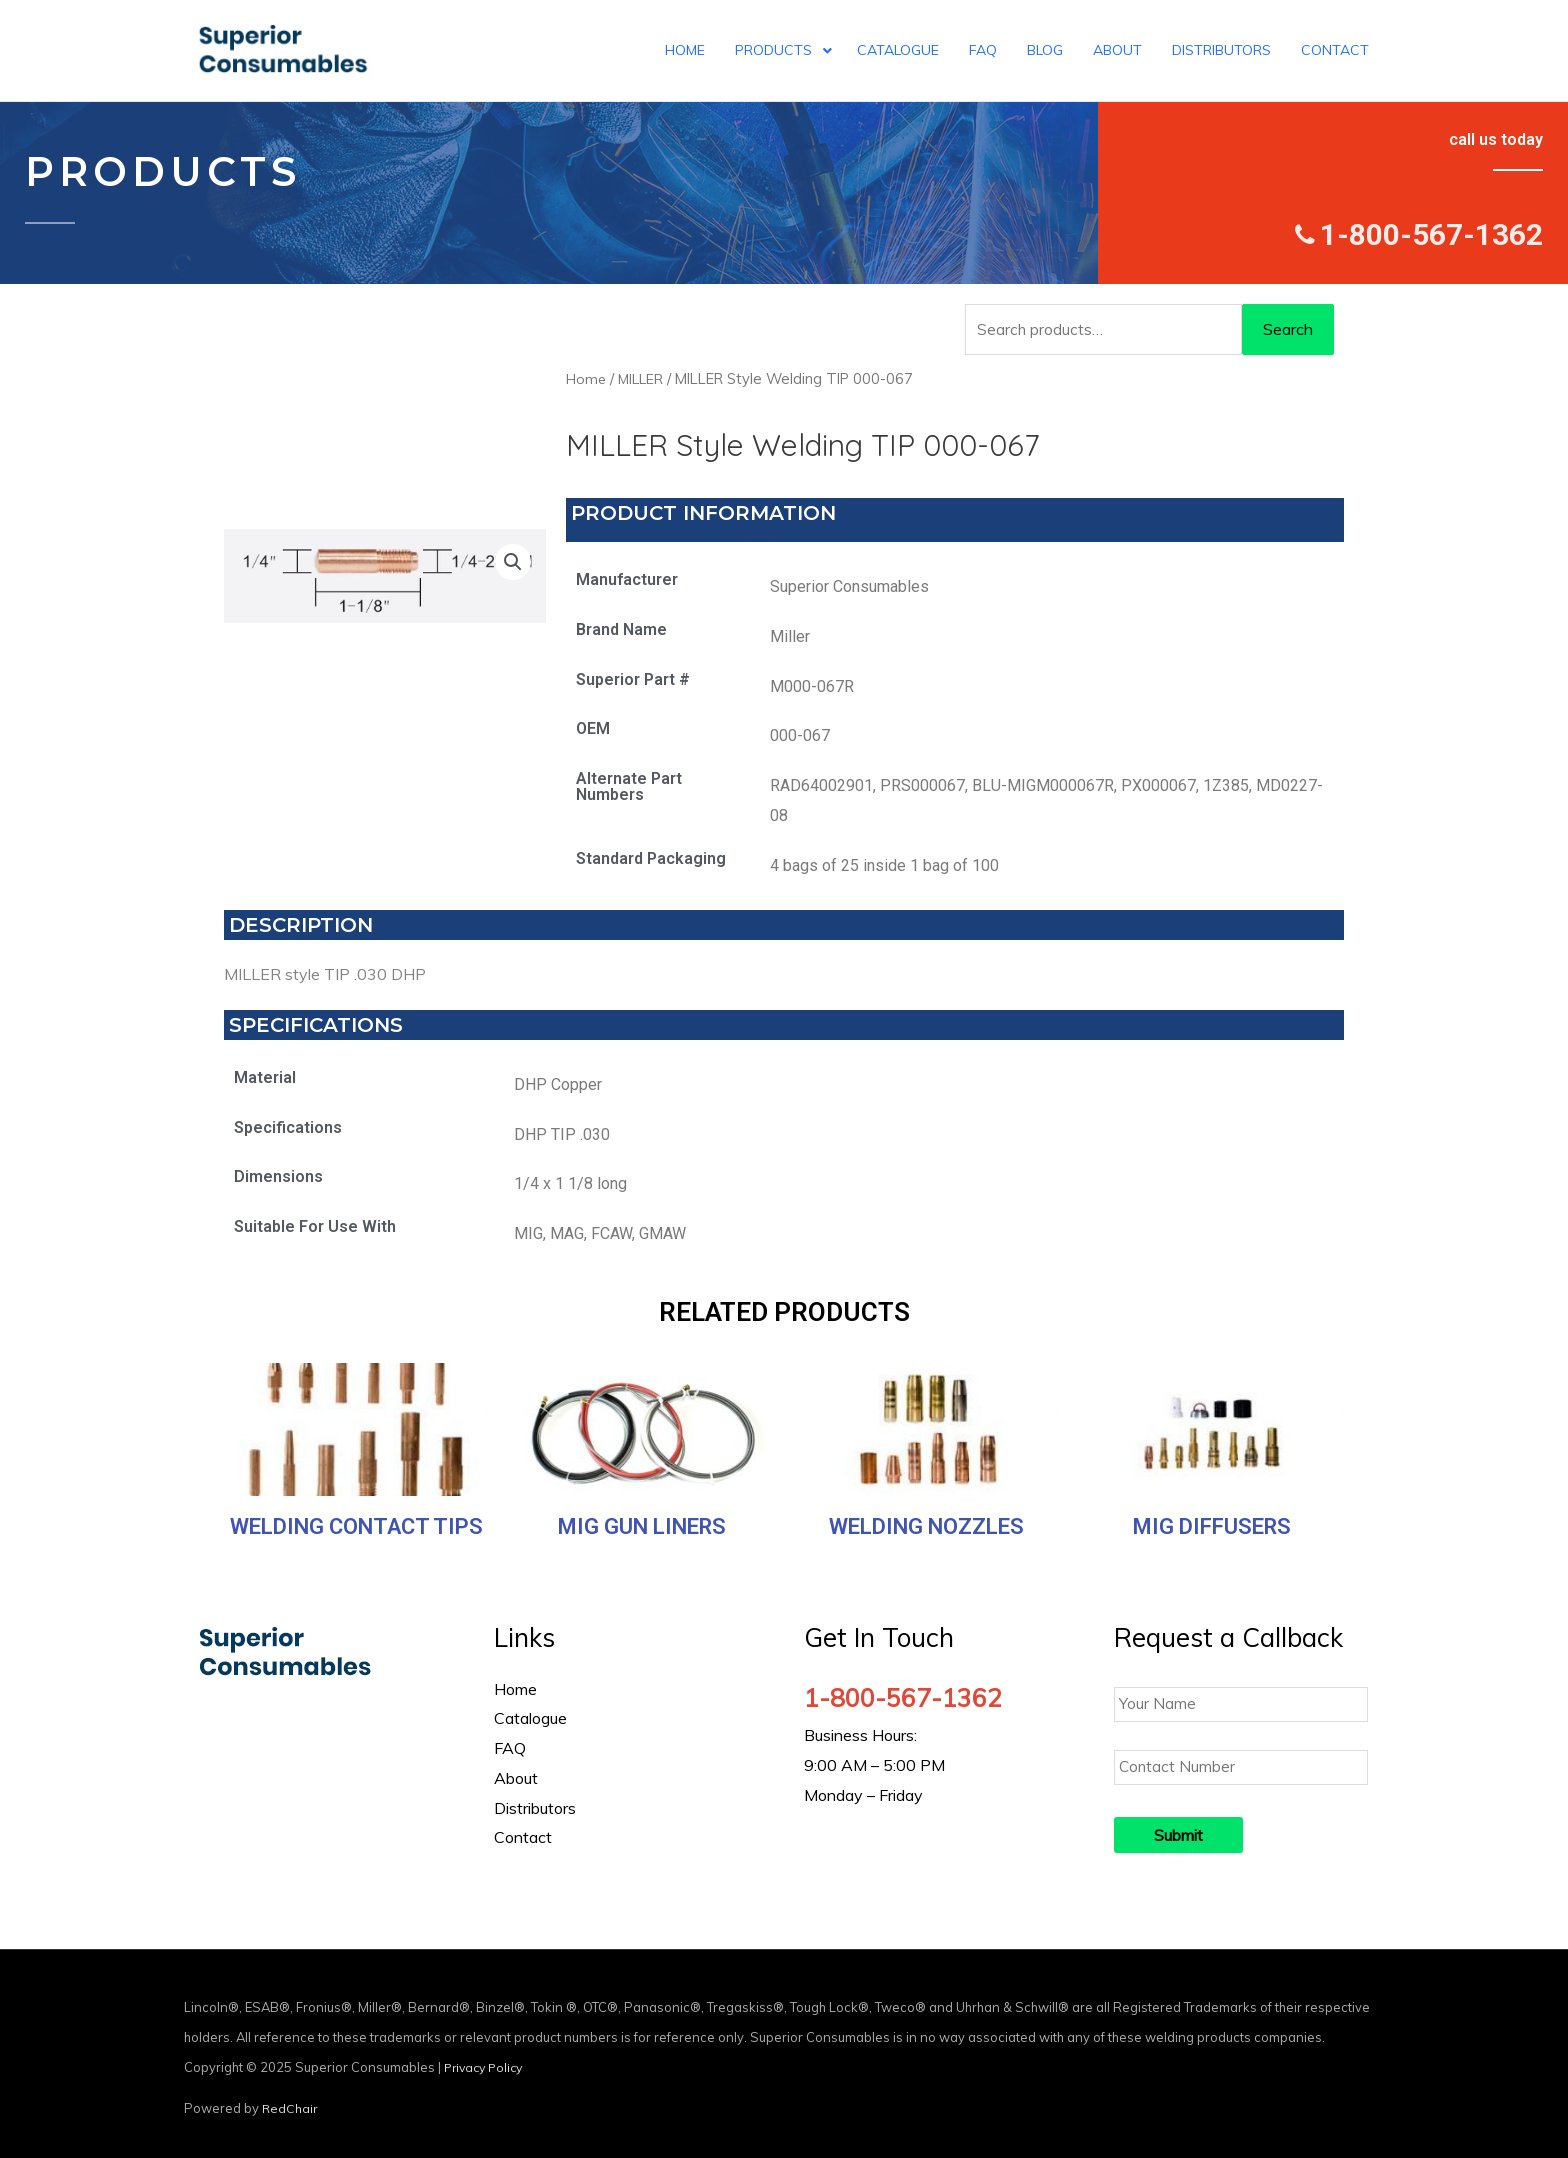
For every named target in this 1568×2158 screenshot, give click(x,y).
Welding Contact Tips (356, 1526)
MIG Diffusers (1212, 1526)
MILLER (643, 378)
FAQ (510, 1748)
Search (1288, 329)
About (516, 1778)
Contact (523, 1837)
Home (586, 378)
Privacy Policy (487, 2061)
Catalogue (530, 1718)
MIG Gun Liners (642, 1526)
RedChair (290, 2102)
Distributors (535, 1808)
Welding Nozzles (926, 1526)
